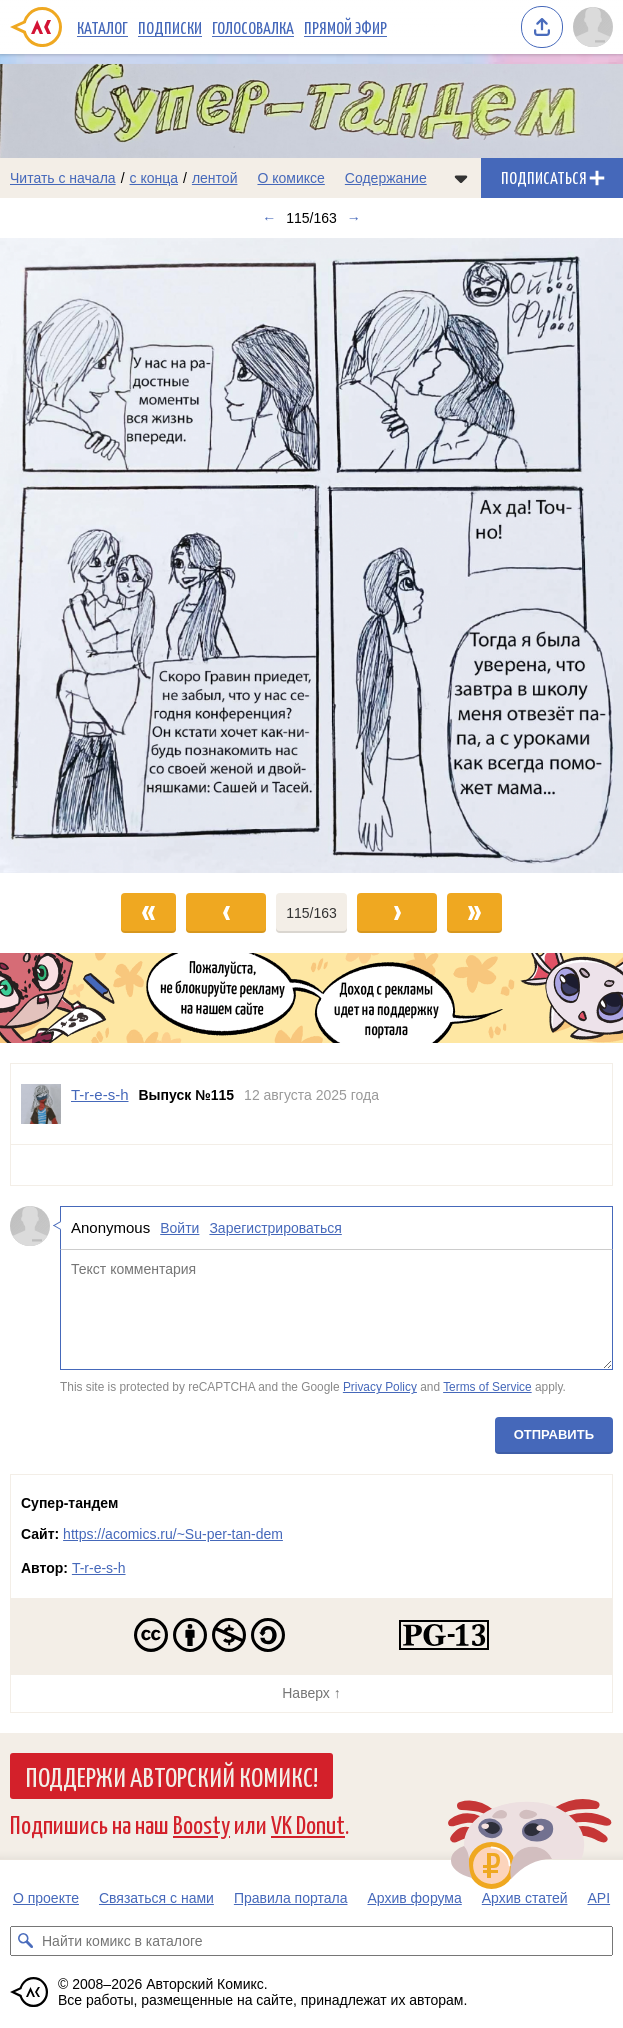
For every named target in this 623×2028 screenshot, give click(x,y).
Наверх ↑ (311, 1693)
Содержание (386, 178)
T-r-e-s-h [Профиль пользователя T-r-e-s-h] (100, 1094)
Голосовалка (253, 27)
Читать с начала (63, 178)
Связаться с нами (156, 1898)
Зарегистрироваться (275, 1228)
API (599, 1898)
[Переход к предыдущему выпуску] (78, 555)
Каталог (102, 27)
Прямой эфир (345, 27)
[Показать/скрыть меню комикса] (461, 178)
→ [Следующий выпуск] (354, 218)
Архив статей (525, 1898)
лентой (215, 178)
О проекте (46, 1898)
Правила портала (291, 1898)
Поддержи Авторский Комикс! (171, 1776)
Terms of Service (487, 1388)
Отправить (554, 1434)
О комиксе (290, 178)
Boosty (201, 1823)
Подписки (170, 27)
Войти (179, 1228)
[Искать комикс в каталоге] (25, 1941)
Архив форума (414, 1898)
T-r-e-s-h (99, 1568)
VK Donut (308, 1823)
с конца (154, 178)
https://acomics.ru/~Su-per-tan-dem (173, 1534)
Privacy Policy (380, 1388)
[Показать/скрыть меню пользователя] (593, 27)
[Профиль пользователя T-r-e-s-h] (41, 1104)
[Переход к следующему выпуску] (311, 555)
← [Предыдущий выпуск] (269, 218)
